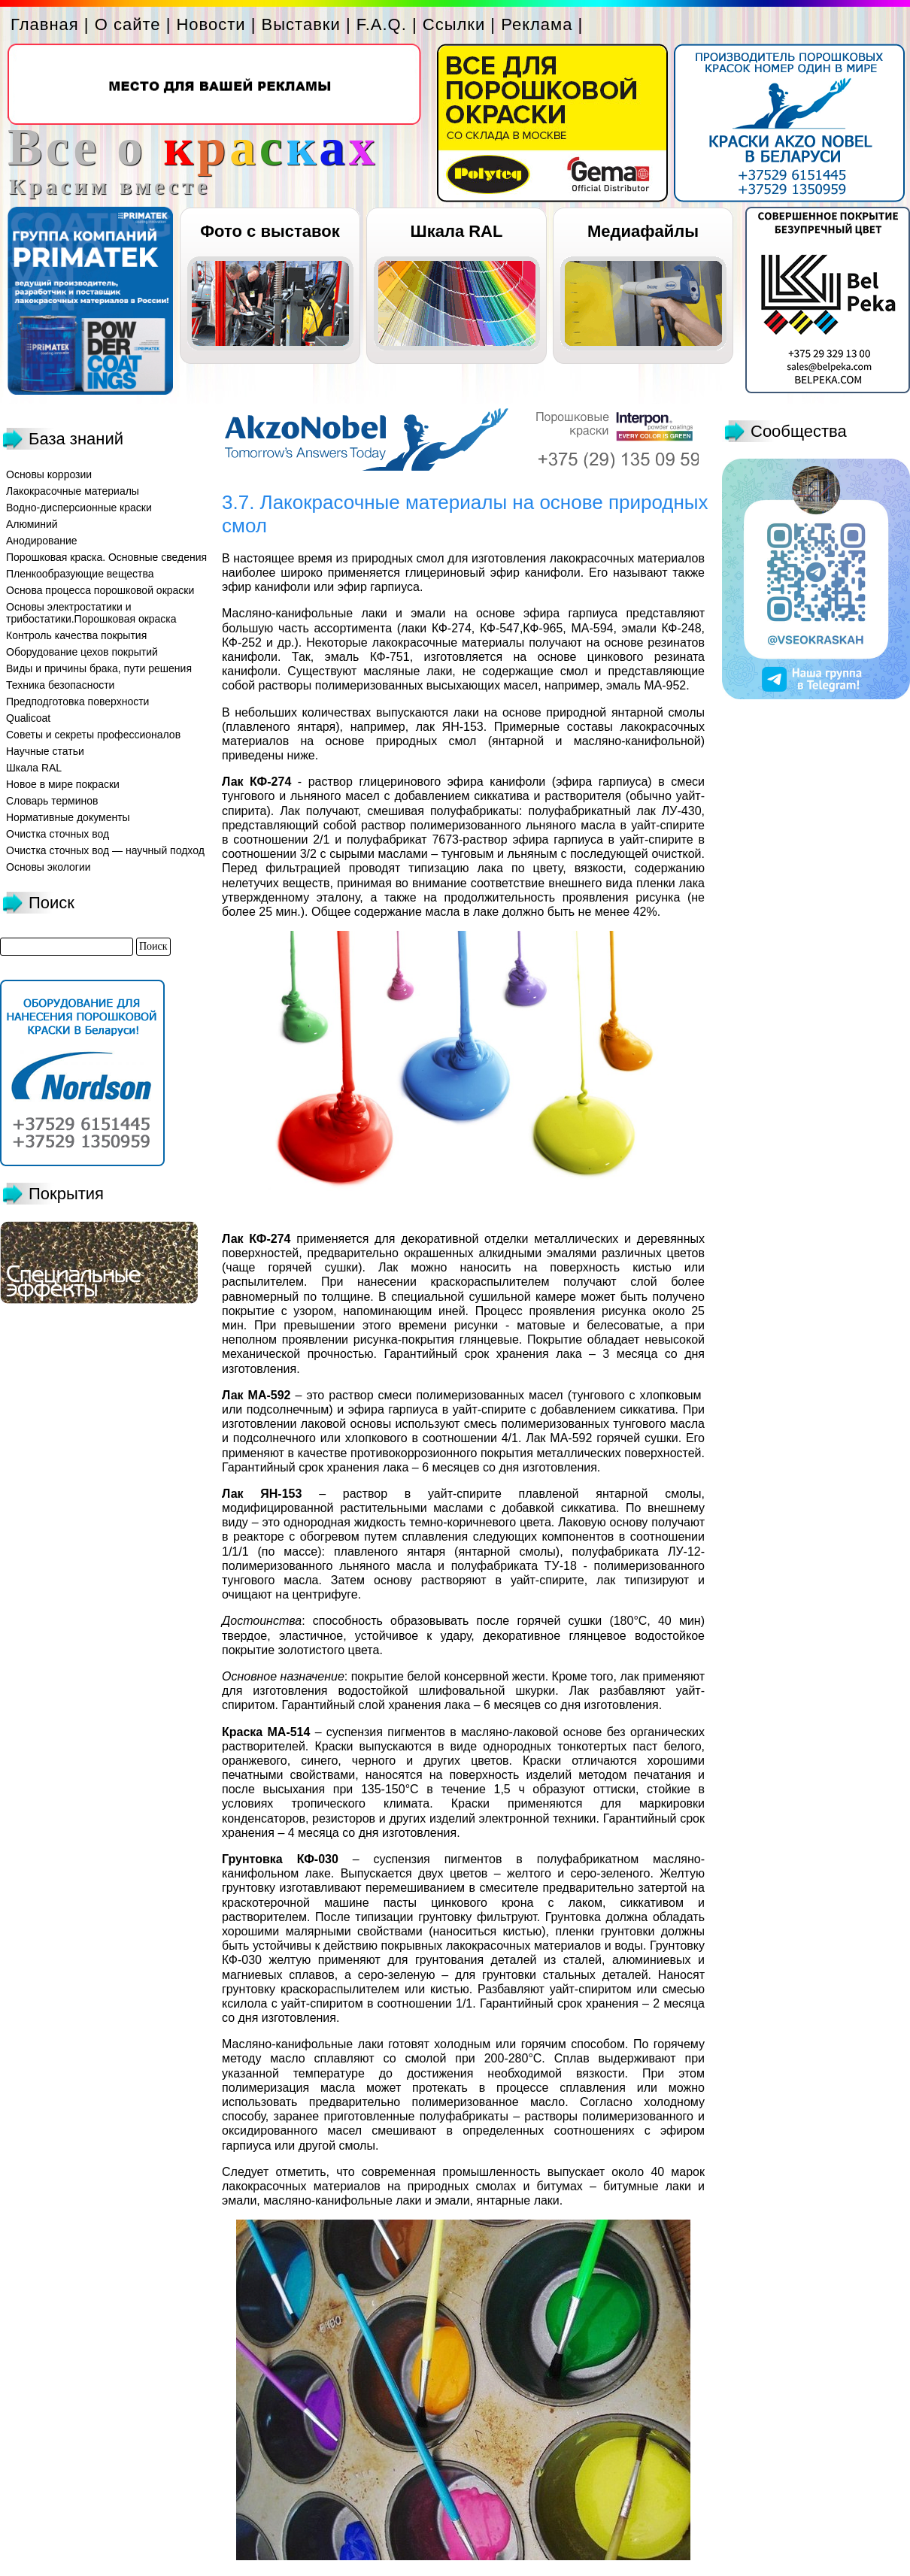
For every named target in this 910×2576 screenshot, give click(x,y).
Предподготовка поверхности (77, 702)
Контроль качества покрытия (76, 635)
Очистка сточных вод (57, 834)
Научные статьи (45, 751)
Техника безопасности (60, 685)
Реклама (536, 24)
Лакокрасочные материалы (72, 491)
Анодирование (41, 541)
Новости (210, 24)
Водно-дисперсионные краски (79, 508)
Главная (45, 24)
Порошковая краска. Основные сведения (106, 557)
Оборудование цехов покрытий (82, 652)
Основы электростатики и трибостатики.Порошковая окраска (91, 613)
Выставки (301, 24)
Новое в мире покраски (63, 784)
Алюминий (32, 524)
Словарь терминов (52, 801)
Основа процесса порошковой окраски (100, 590)
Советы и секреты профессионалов (93, 735)
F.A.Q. (381, 24)
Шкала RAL (457, 231)
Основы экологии (48, 867)
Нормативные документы (68, 817)
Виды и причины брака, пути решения (99, 668)
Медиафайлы (643, 231)
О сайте (128, 24)
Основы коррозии (49, 474)
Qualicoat (28, 718)
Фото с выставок (269, 231)
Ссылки (454, 24)
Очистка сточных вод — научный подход (105, 850)
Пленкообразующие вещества (80, 574)
